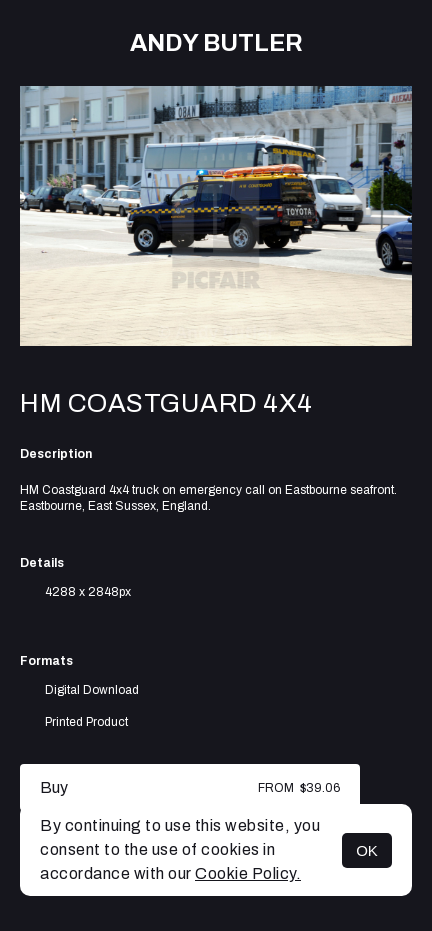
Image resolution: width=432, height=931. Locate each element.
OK (367, 850)
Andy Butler (216, 43)
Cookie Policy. (248, 873)
